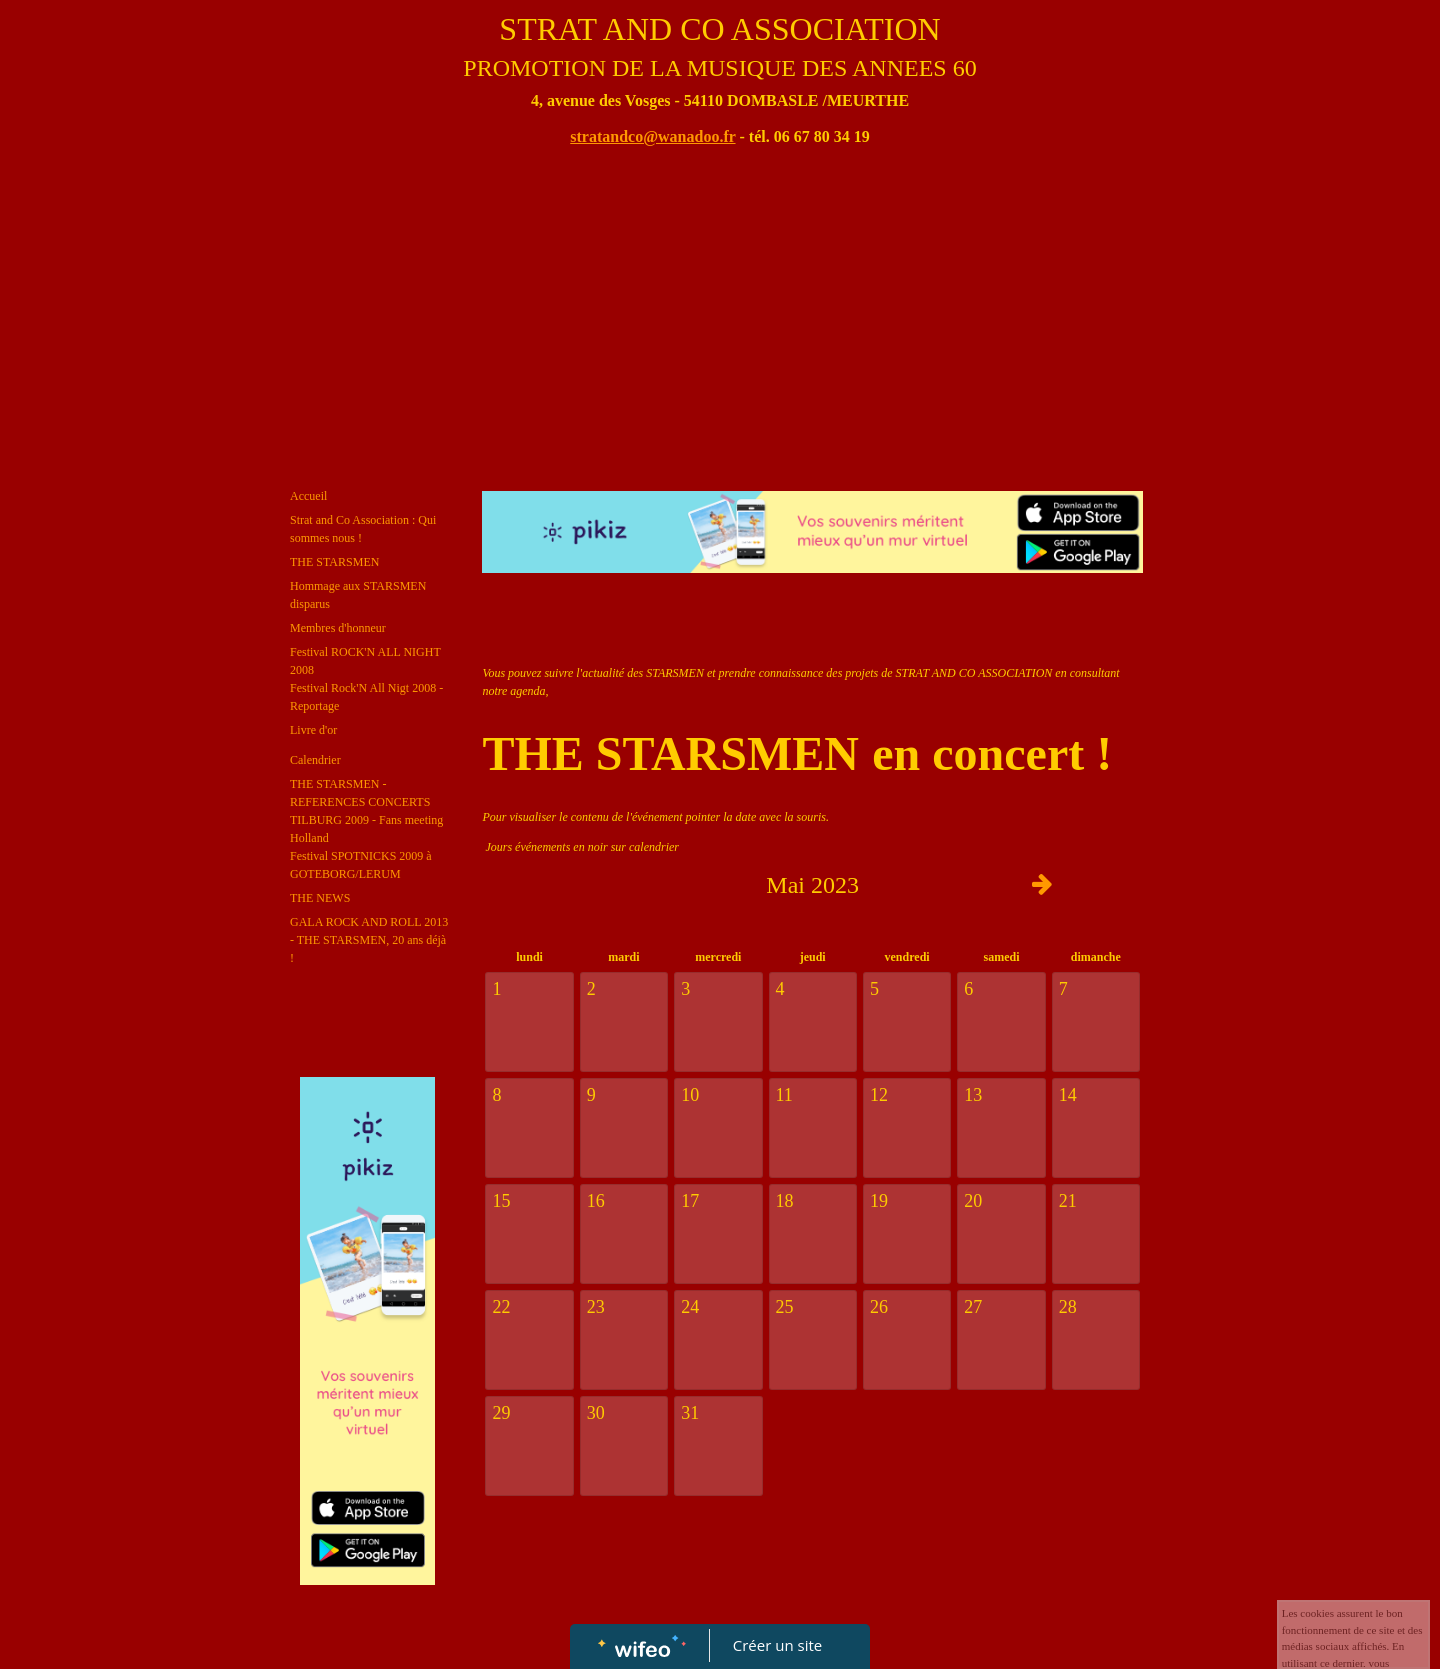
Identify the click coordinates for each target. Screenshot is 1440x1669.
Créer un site (777, 1645)
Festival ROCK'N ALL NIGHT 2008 (365, 661)
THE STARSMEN (334, 562)
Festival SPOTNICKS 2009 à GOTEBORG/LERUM (361, 865)
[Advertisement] (720, 321)
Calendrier (315, 760)
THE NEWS (320, 898)
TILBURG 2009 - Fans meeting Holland (366, 829)
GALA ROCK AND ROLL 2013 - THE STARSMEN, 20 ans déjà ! (369, 940)
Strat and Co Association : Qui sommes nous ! (363, 529)
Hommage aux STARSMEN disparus (358, 595)
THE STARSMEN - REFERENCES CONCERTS (360, 793)
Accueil (308, 496)
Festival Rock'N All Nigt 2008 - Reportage (366, 697)
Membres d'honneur (338, 628)
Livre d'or (313, 730)
